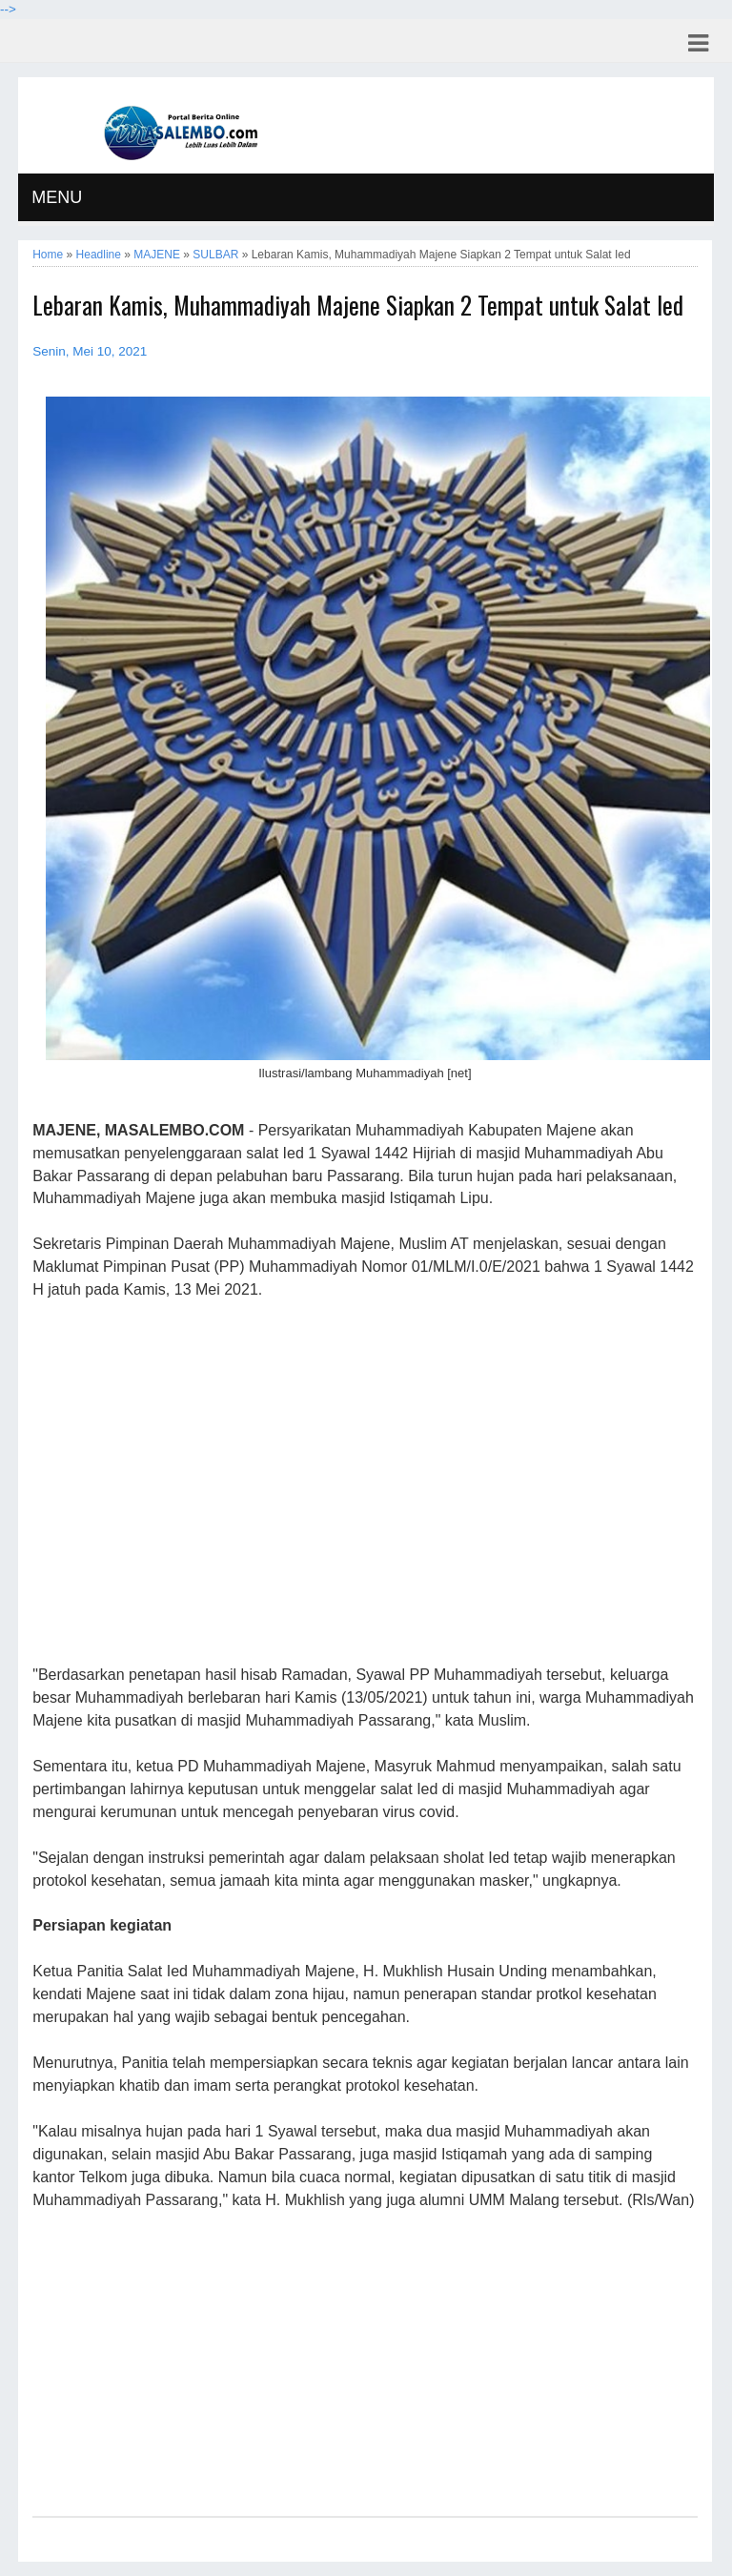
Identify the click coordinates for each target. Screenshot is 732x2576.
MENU (56, 197)
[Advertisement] (364, 1483)
